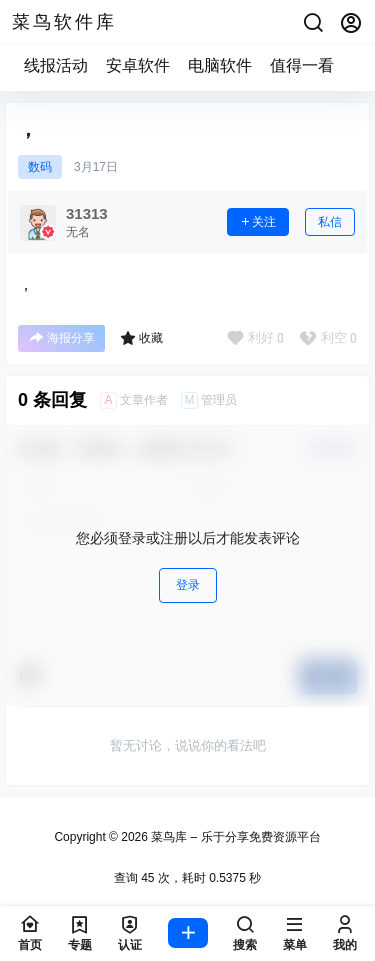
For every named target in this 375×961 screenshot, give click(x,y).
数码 (40, 167)
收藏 (141, 338)
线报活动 (56, 65)
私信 (330, 222)
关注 (258, 222)
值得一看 (302, 65)
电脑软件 (220, 65)
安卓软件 (138, 65)
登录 (188, 585)
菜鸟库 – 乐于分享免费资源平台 (234, 837)
